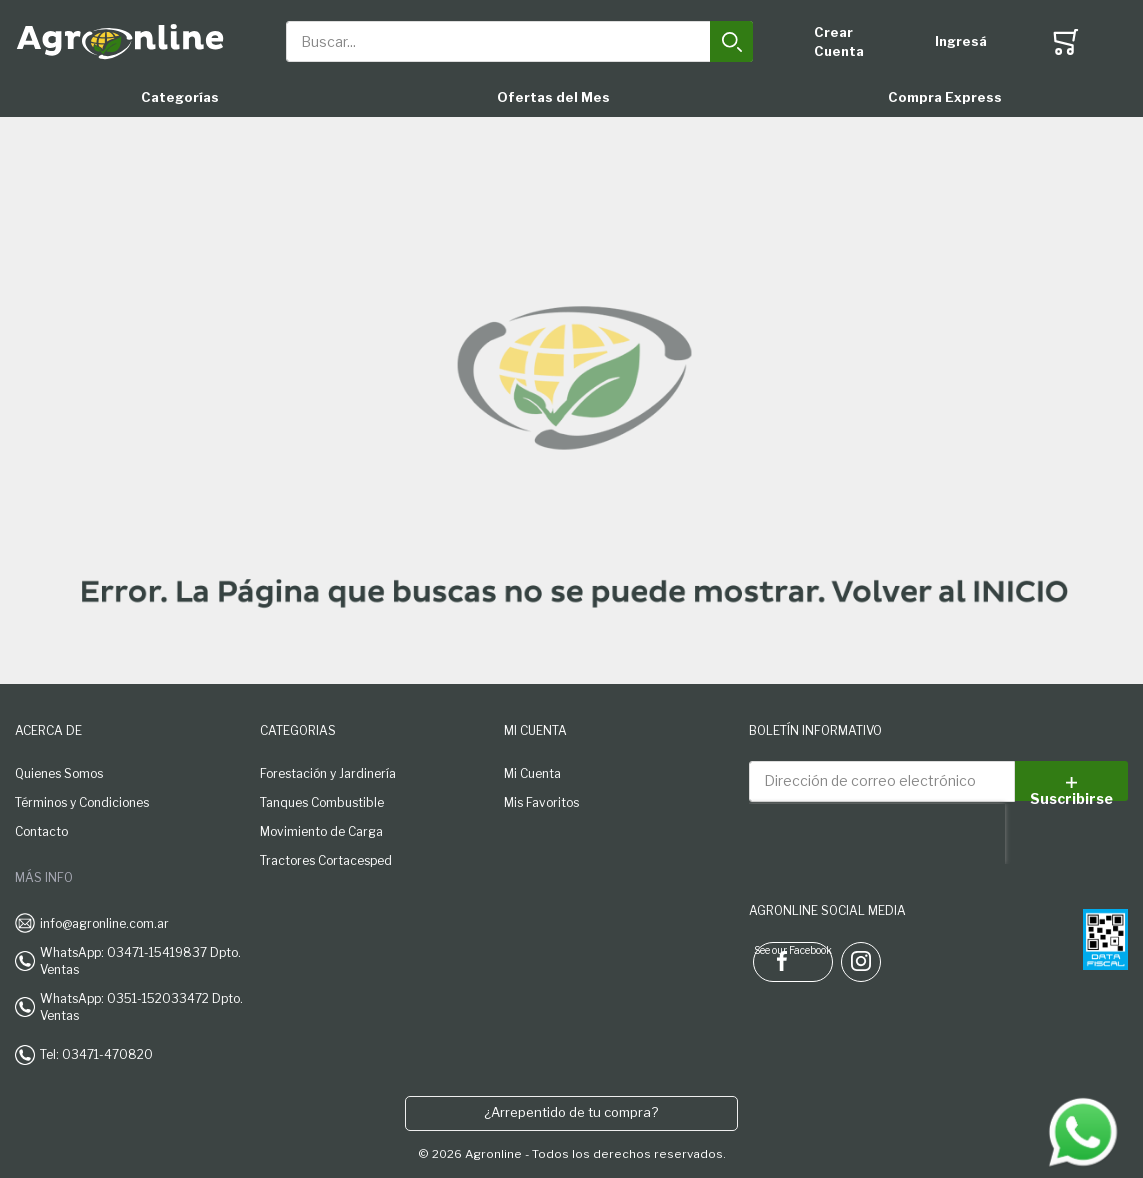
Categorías (180, 97)
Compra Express (945, 97)
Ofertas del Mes (553, 97)
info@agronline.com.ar (104, 923)
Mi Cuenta (532, 773)
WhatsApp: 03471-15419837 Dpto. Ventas (140, 961)
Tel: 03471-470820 (96, 1054)
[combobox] (519, 41)
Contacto (41, 831)
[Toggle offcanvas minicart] (1065, 42)
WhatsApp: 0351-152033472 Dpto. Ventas (141, 1007)
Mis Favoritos (541, 802)
